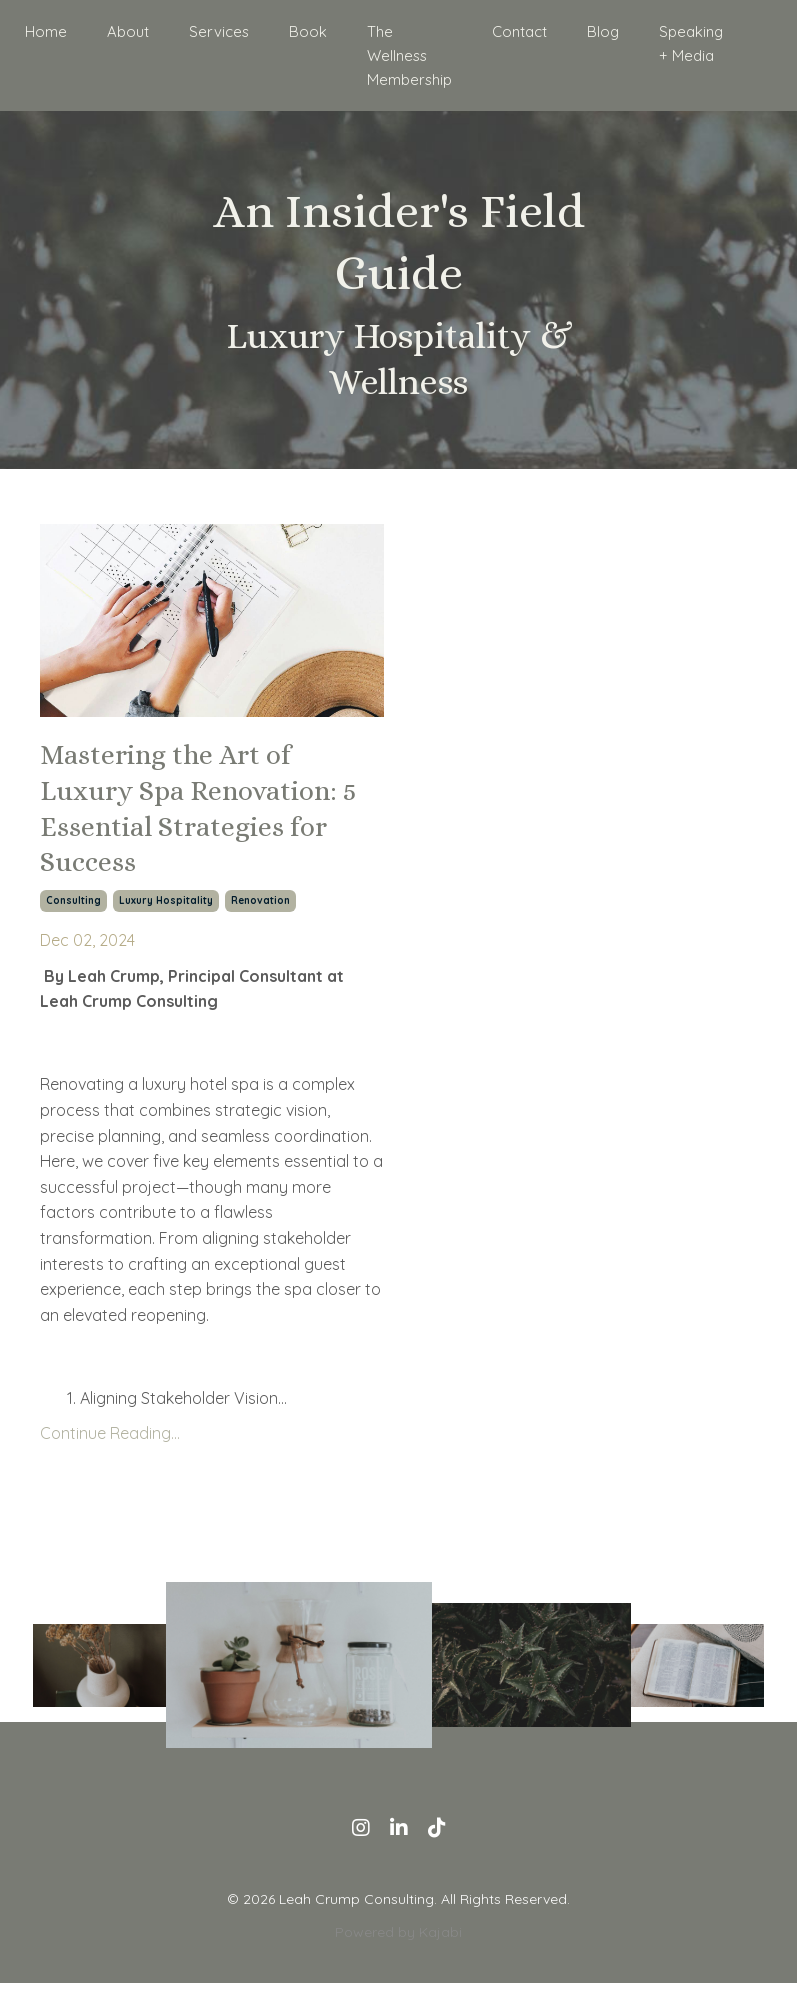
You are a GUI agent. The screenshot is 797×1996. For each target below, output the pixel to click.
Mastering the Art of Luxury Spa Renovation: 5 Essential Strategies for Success (206, 814)
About (136, 31)
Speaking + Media (680, 42)
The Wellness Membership (405, 53)
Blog (595, 31)
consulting (73, 913)
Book (308, 31)
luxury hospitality (166, 913)
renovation (260, 913)
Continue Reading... (110, 1447)
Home (56, 31)
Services (223, 31)
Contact (513, 31)
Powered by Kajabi (398, 1945)
